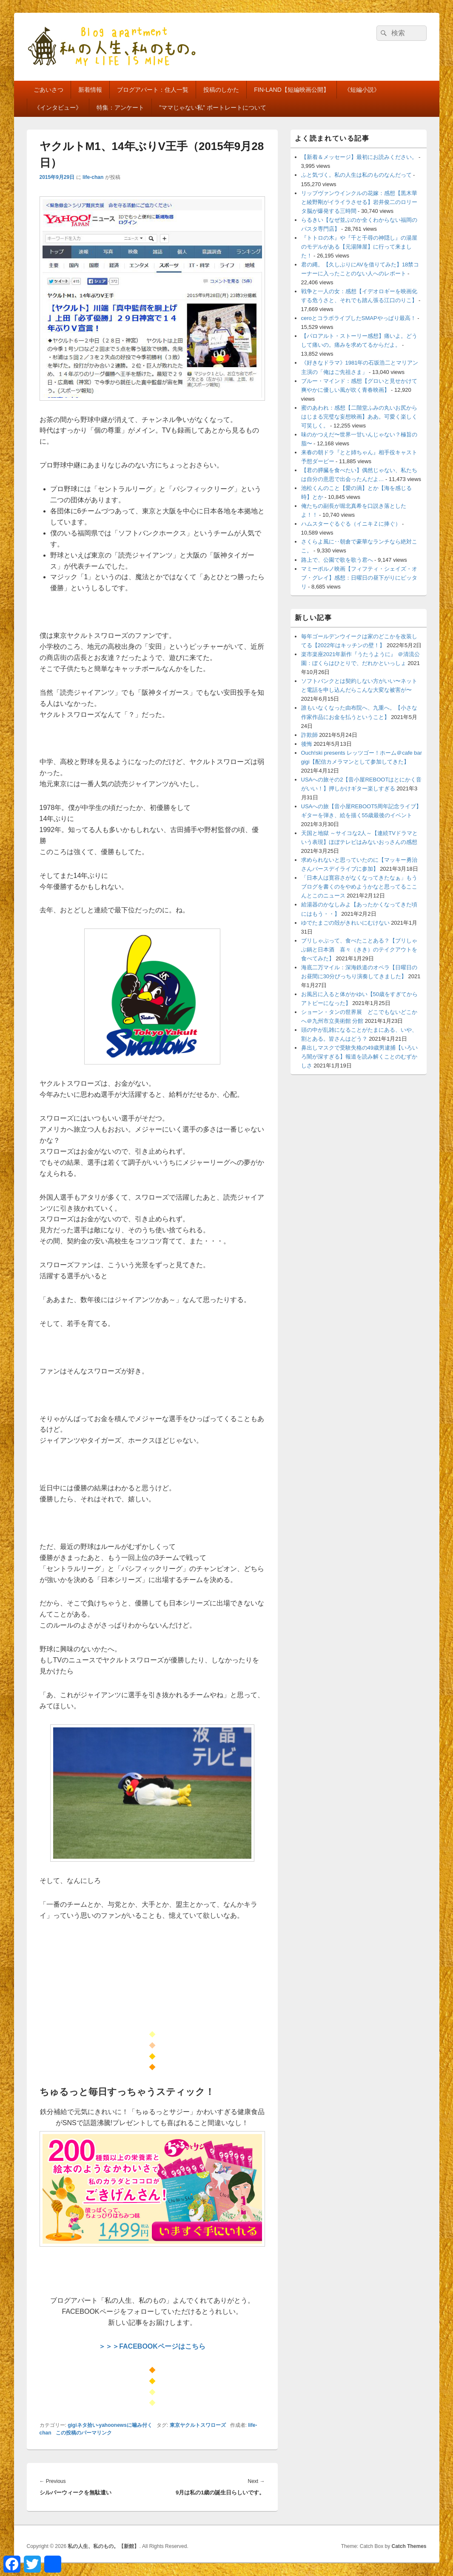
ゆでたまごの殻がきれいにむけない (345, 923)
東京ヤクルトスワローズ (198, 2425)
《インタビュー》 (58, 107)
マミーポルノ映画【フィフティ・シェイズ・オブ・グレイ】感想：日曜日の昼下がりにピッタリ (359, 578)
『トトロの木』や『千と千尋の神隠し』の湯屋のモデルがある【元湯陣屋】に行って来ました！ (359, 247)
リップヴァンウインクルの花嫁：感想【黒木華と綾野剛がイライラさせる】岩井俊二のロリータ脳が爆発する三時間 (359, 202)
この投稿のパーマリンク (84, 2433)
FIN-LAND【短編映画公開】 (291, 89)
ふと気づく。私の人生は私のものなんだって (356, 175)
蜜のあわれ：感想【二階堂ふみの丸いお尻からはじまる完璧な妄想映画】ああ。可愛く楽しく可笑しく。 (359, 417)
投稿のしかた (221, 89)
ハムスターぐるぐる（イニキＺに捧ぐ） (351, 524)
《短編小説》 (362, 89)
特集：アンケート (120, 107)
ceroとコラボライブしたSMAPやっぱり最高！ (358, 318)
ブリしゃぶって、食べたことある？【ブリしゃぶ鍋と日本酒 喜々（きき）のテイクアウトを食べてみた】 (359, 949)
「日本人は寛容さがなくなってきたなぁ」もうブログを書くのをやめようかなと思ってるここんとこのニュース (359, 887)
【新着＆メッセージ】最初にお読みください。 (359, 157)
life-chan (93, 177)
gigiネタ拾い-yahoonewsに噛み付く (110, 2425)
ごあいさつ (48, 89)
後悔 (306, 744)
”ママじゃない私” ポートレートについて (212, 107)
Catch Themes (408, 2546)
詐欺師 (309, 735)
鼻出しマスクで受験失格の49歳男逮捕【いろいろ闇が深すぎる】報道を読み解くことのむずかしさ (359, 1057)
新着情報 (90, 89)
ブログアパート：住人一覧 (152, 89)
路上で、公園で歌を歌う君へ (337, 560)
